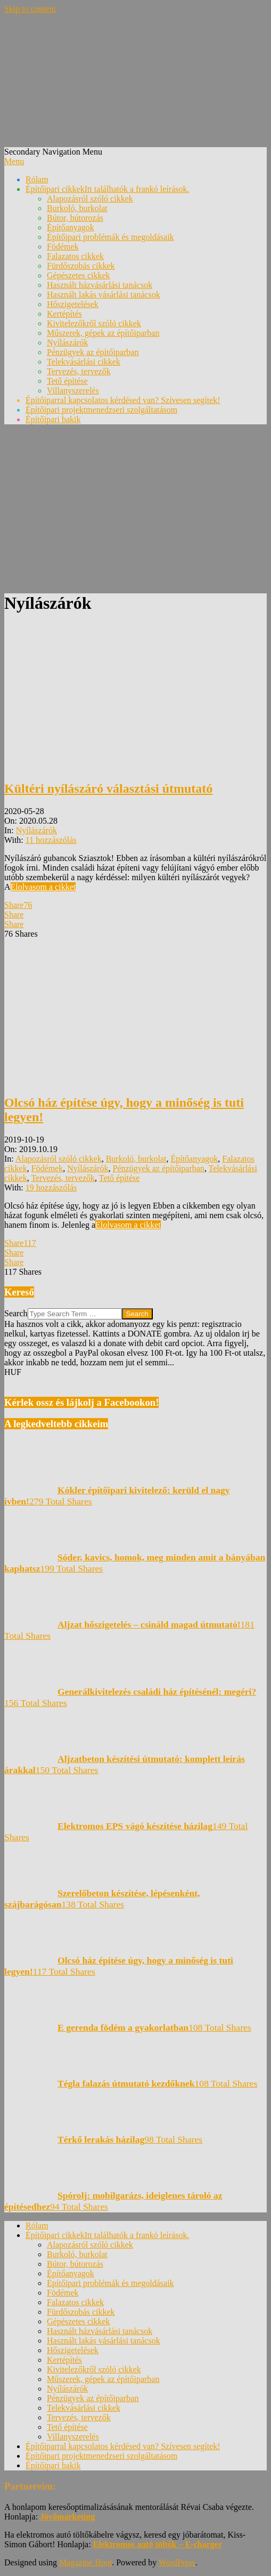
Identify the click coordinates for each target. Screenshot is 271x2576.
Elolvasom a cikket (43, 886)
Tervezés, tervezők (63, 1177)
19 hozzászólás (51, 1187)
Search (16, 1313)
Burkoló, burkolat (136, 1158)
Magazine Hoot (85, 2562)
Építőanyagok (194, 1158)
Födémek (47, 1168)
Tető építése (119, 1177)
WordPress (177, 2562)
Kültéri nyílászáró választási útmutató (108, 788)
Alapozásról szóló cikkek (58, 1158)
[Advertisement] (135, 507)
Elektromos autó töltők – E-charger (157, 2544)
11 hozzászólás (51, 839)
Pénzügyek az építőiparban (158, 1168)
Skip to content (30, 8)
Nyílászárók (36, 830)
